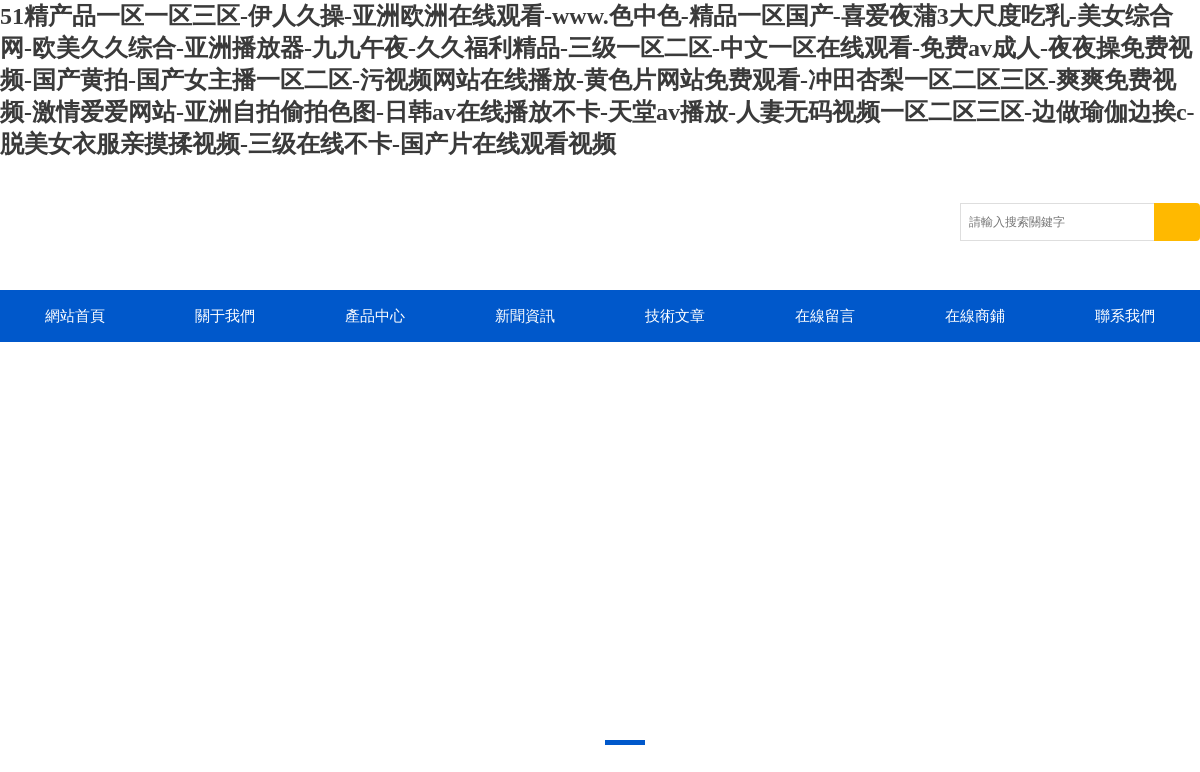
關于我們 (225, 316)
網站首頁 (75, 316)
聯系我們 (1125, 316)
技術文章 (675, 316)
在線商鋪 (975, 316)
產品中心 (375, 316)
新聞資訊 (525, 316)
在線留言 (825, 316)
